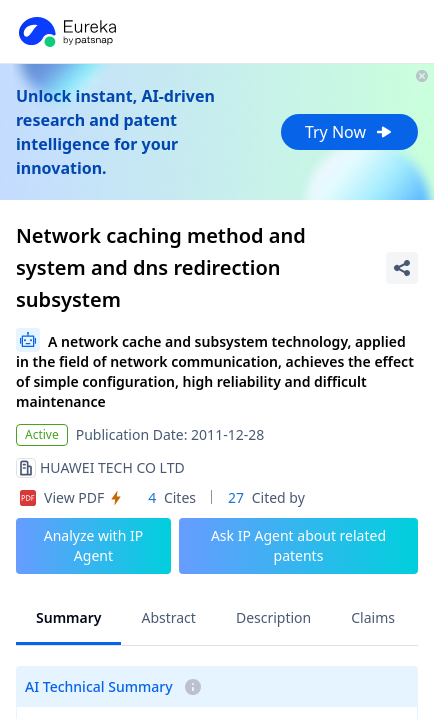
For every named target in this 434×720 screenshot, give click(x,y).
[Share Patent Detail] (402, 268)
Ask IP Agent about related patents (298, 545)
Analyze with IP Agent (94, 545)
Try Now (349, 132)
